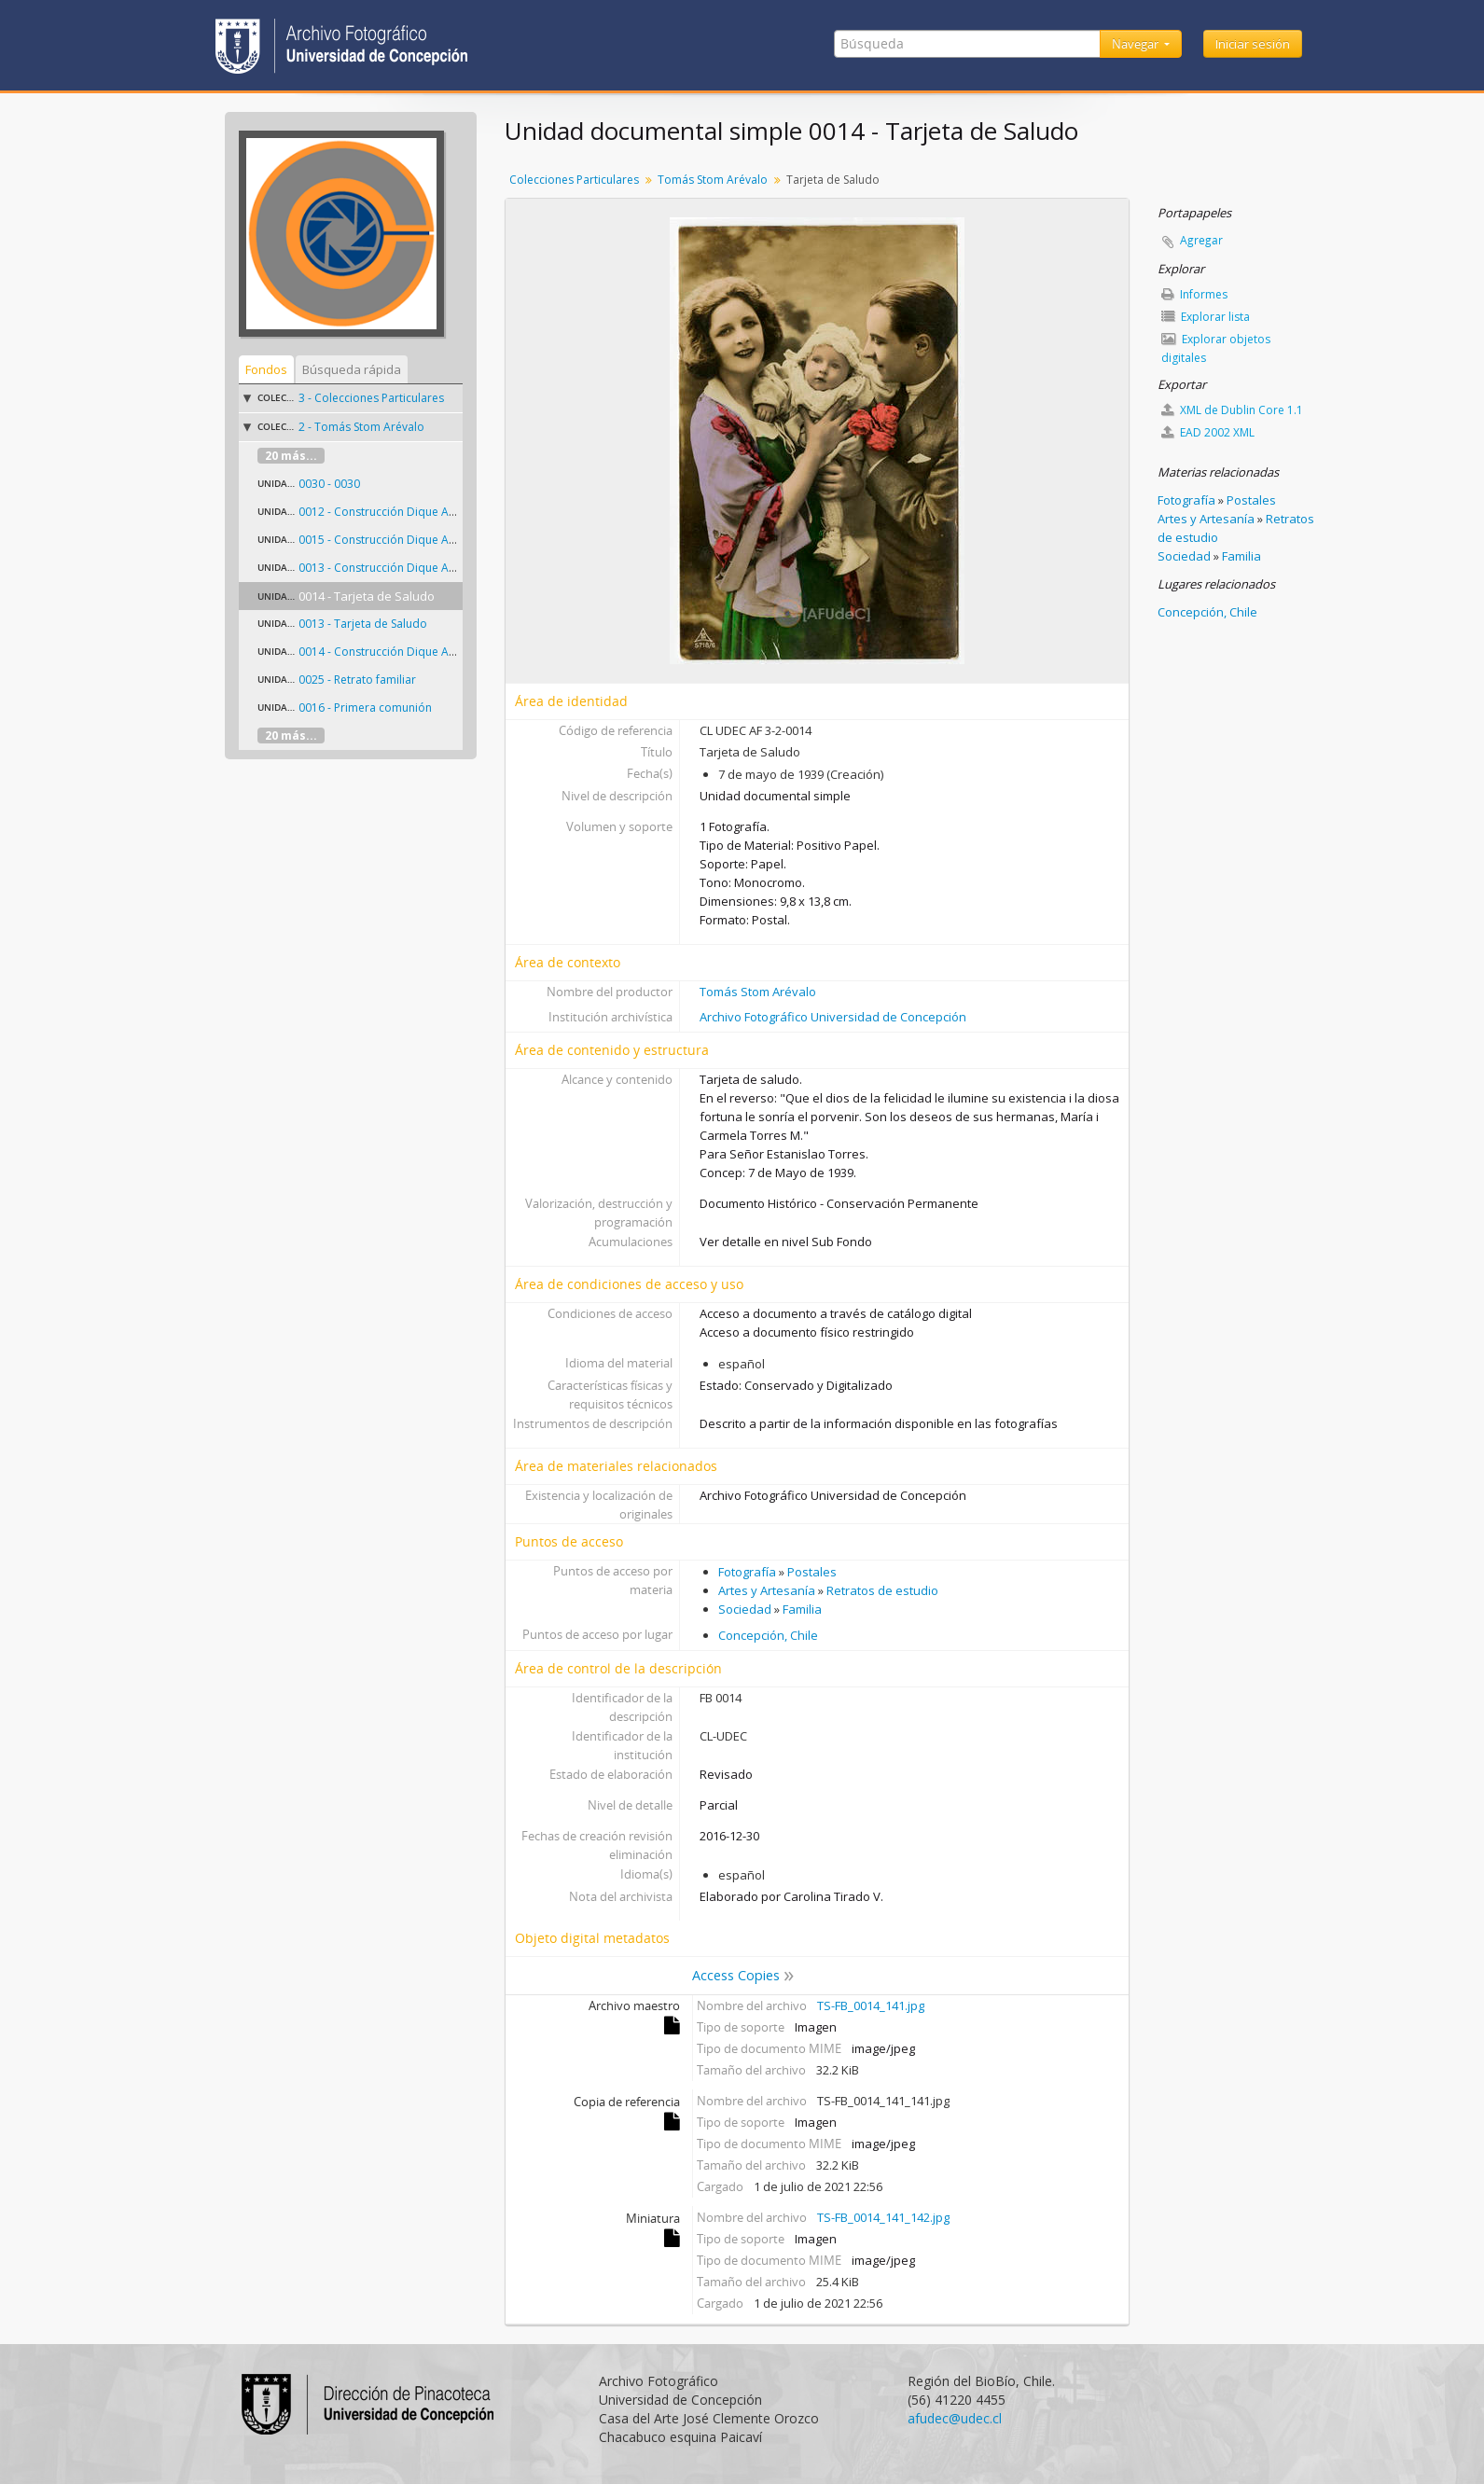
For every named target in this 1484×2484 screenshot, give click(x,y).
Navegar (1136, 43)
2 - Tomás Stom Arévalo (361, 427)
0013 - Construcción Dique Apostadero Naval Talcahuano (450, 568)
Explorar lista (1205, 317)
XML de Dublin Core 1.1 (1232, 410)
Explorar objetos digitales (1215, 348)
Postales (812, 1571)
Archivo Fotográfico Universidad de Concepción (833, 1016)
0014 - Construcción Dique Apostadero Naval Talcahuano (450, 651)
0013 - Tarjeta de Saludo (362, 623)
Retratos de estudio (882, 1590)
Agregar (1201, 240)
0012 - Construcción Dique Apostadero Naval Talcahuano (450, 512)
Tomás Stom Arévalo (713, 179)
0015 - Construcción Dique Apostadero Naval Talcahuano (450, 540)
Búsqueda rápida (351, 369)
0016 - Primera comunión (365, 707)
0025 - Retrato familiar (357, 679)
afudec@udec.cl (955, 2418)
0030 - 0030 (329, 484)
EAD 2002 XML (1208, 432)
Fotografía (747, 1571)
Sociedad (744, 1609)
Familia (802, 1609)
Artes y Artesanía (766, 1590)
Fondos (266, 369)
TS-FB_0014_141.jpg (870, 2005)
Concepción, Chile (768, 1635)
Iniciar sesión (1252, 43)
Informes (1194, 294)
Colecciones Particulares (574, 179)
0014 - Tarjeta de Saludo (366, 596)
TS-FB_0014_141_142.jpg (883, 2217)
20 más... (291, 456)
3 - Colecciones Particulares (371, 398)
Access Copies (736, 1975)
